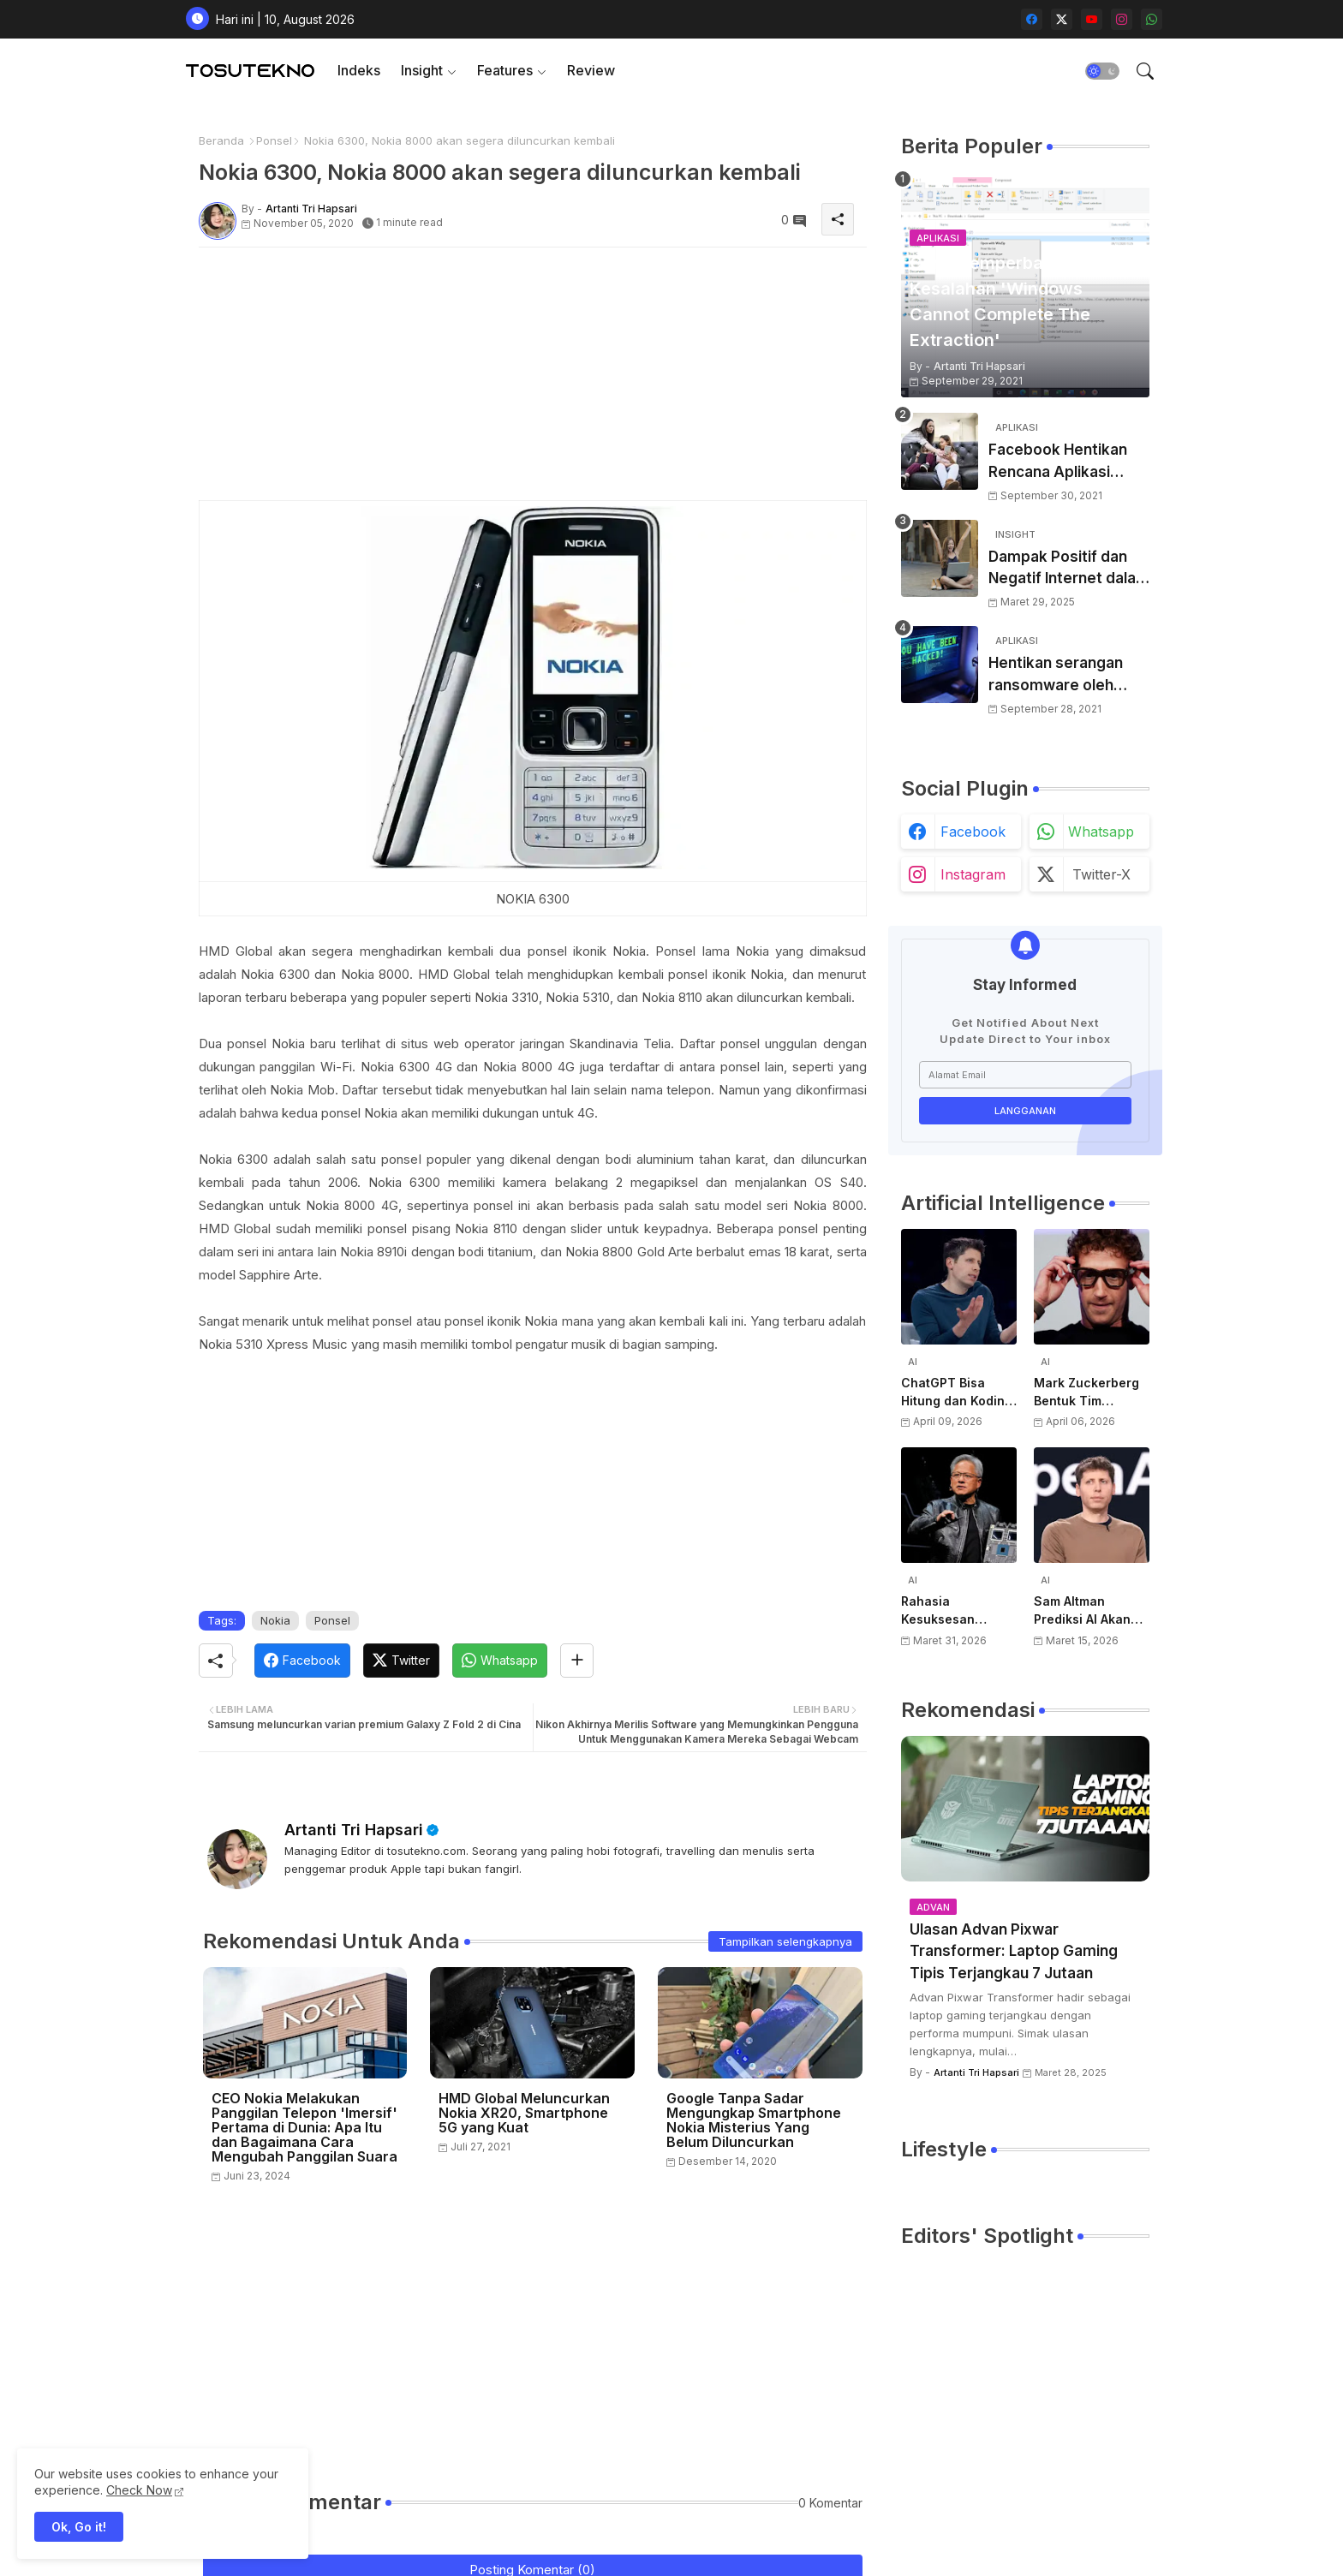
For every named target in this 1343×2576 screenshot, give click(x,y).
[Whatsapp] (499, 1660)
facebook (973, 831)
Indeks (358, 70)
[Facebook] (302, 1660)
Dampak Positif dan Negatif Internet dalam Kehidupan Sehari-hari (1068, 569)
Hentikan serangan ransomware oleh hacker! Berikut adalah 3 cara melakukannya (1068, 675)
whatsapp (1101, 831)
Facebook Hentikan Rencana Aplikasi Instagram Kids (1057, 462)
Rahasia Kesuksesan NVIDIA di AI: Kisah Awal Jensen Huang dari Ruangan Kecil (956, 1611)
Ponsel (274, 140)
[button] (1102, 71)
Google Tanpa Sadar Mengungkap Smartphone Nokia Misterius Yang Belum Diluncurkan (753, 2120)
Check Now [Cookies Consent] (139, 2490)
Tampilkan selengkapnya (785, 1941)
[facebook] (1031, 19)
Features (505, 70)
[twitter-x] (1061, 19)
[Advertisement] (533, 380)
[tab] (359, 71)
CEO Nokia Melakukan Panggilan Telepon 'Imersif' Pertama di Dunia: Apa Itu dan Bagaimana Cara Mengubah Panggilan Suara (304, 2127)
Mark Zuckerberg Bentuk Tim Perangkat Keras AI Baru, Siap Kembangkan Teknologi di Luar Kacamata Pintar (1091, 1392)
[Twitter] (401, 1660)
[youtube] (1091, 19)
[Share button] (577, 1660)
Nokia (275, 1620)
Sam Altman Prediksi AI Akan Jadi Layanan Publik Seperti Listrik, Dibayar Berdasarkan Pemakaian (1082, 1611)
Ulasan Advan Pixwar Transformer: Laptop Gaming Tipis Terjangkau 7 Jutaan (1014, 1951)
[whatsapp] (1151, 19)
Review (591, 70)
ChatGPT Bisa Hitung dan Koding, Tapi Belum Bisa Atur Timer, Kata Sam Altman (958, 1392)
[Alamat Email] (1025, 1074)
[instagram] (1121, 19)
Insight (422, 70)
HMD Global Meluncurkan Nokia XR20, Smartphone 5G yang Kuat (524, 2113)
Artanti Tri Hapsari (353, 1830)
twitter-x (1101, 874)
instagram (973, 874)
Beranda (221, 140)
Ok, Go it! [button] (78, 2526)
